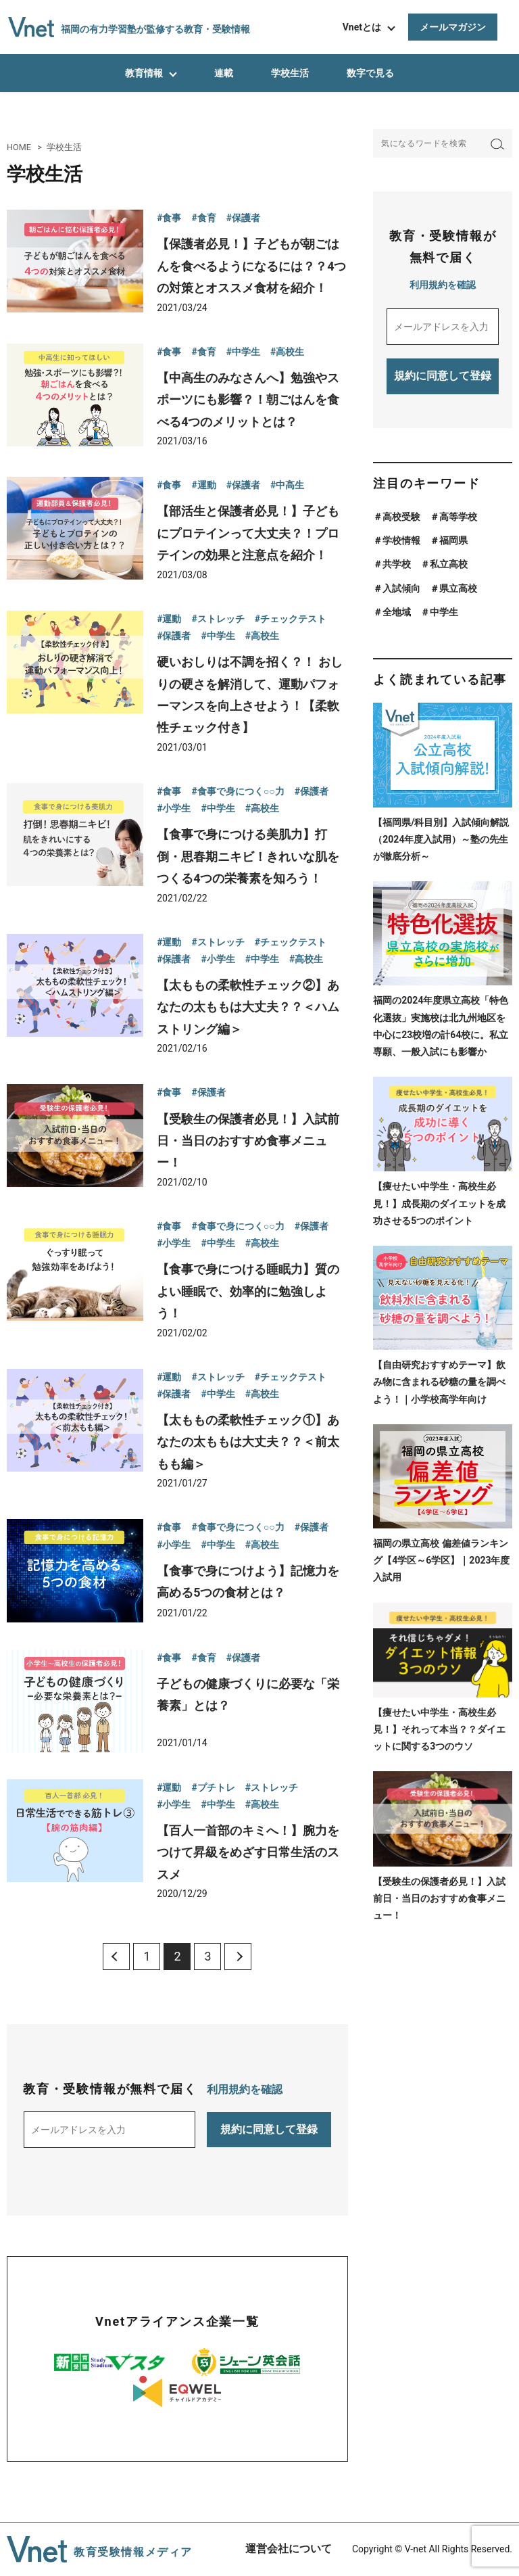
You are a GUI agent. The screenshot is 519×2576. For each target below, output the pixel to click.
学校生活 (290, 73)
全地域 (396, 612)
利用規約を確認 (244, 2089)
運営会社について (288, 2548)
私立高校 (449, 564)
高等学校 (458, 516)
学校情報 (401, 540)
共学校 (396, 564)
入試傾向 (401, 588)
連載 (223, 73)
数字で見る (370, 73)
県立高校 (458, 588)
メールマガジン (453, 27)
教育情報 (144, 73)
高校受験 (401, 516)
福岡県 (453, 540)
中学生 (444, 612)
